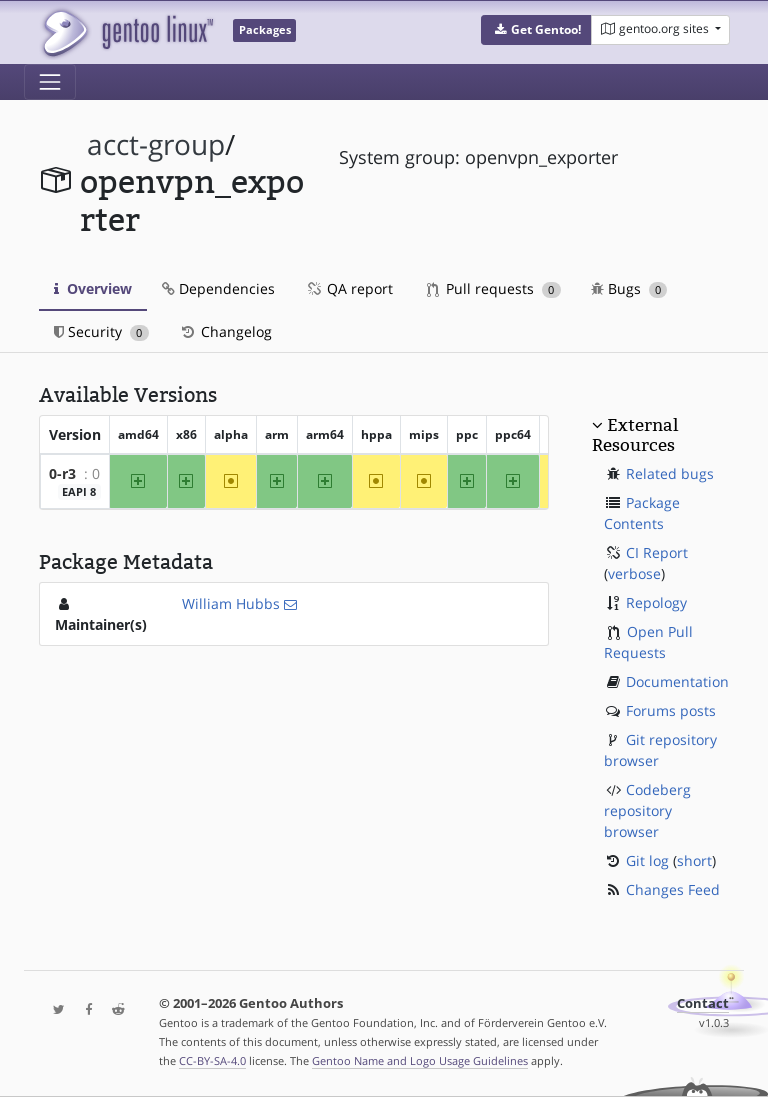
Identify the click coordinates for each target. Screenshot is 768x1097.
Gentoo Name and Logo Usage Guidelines (420, 1060)
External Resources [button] (635, 435)
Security (101, 331)
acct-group (156, 144)
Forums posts (671, 710)
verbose (634, 573)
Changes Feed (673, 889)
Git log (647, 860)
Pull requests (494, 288)
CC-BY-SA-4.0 (212, 1060)
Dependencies (218, 288)
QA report (349, 288)
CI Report (657, 552)
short (694, 860)
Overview (93, 288)
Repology (656, 602)
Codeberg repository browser (647, 810)
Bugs (629, 288)
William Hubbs (231, 603)
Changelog (225, 331)
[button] (536, 30)
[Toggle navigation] (50, 82)
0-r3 (62, 473)
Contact (703, 1003)
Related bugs (670, 473)
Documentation (677, 681)
